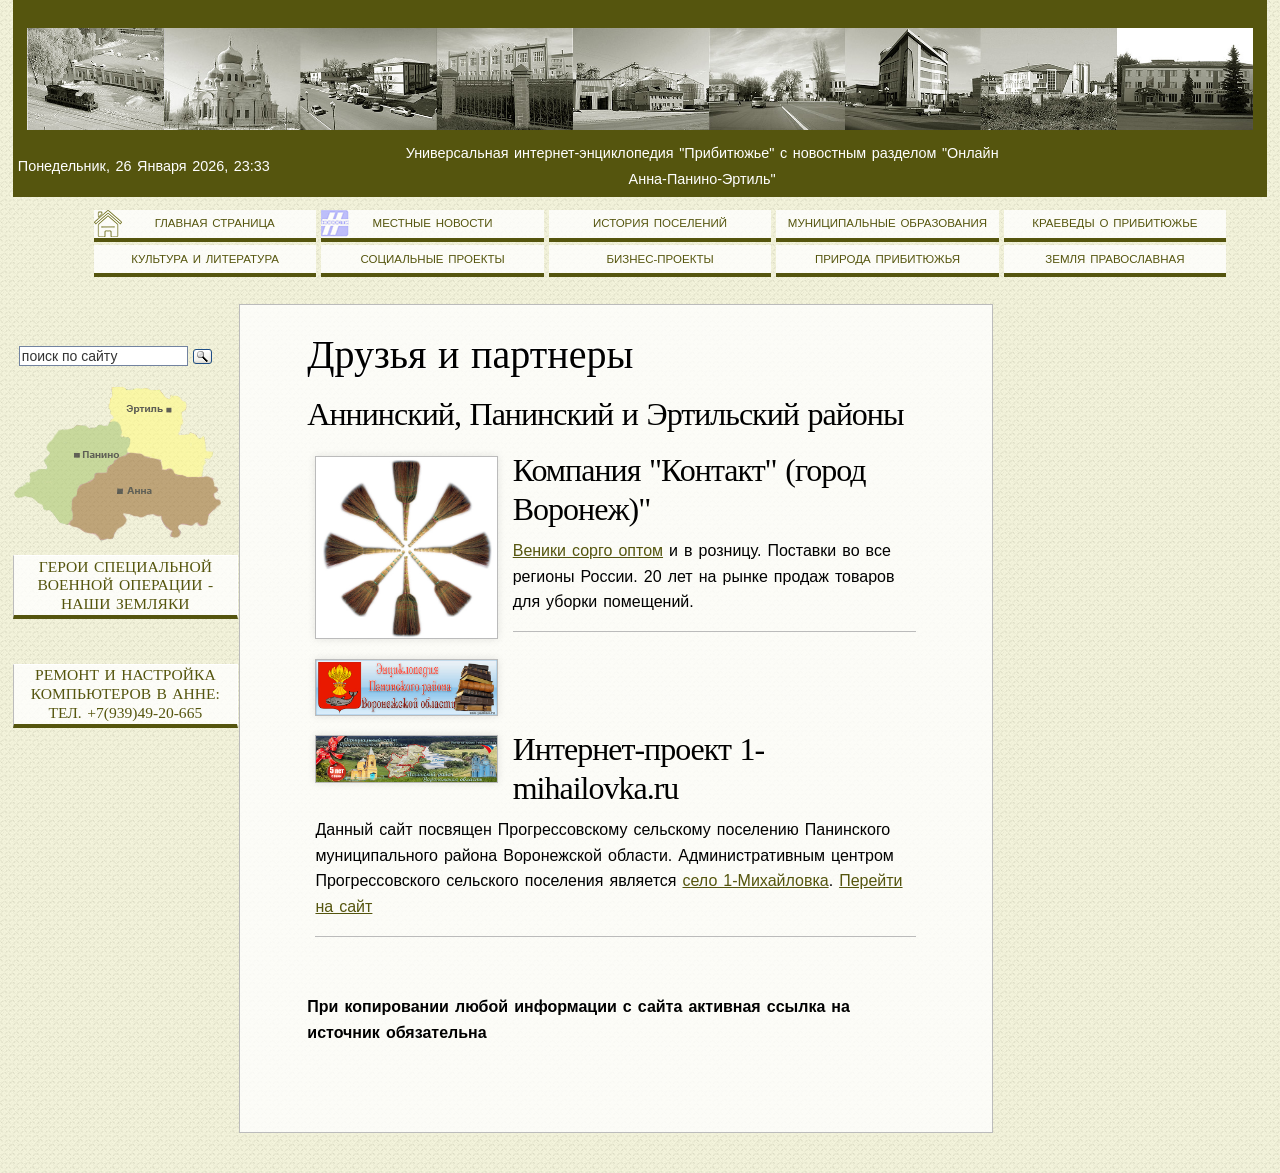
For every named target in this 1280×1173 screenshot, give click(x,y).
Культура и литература (205, 259)
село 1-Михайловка (756, 880)
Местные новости (433, 223)
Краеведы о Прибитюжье (1114, 223)
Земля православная (1114, 259)
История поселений (660, 223)
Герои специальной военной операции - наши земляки (126, 585)
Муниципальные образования (887, 223)
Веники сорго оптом (588, 550)
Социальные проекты (432, 259)
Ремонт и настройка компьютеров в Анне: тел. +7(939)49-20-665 (125, 693)
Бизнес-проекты (659, 259)
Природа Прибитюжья (887, 259)
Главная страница (205, 223)
